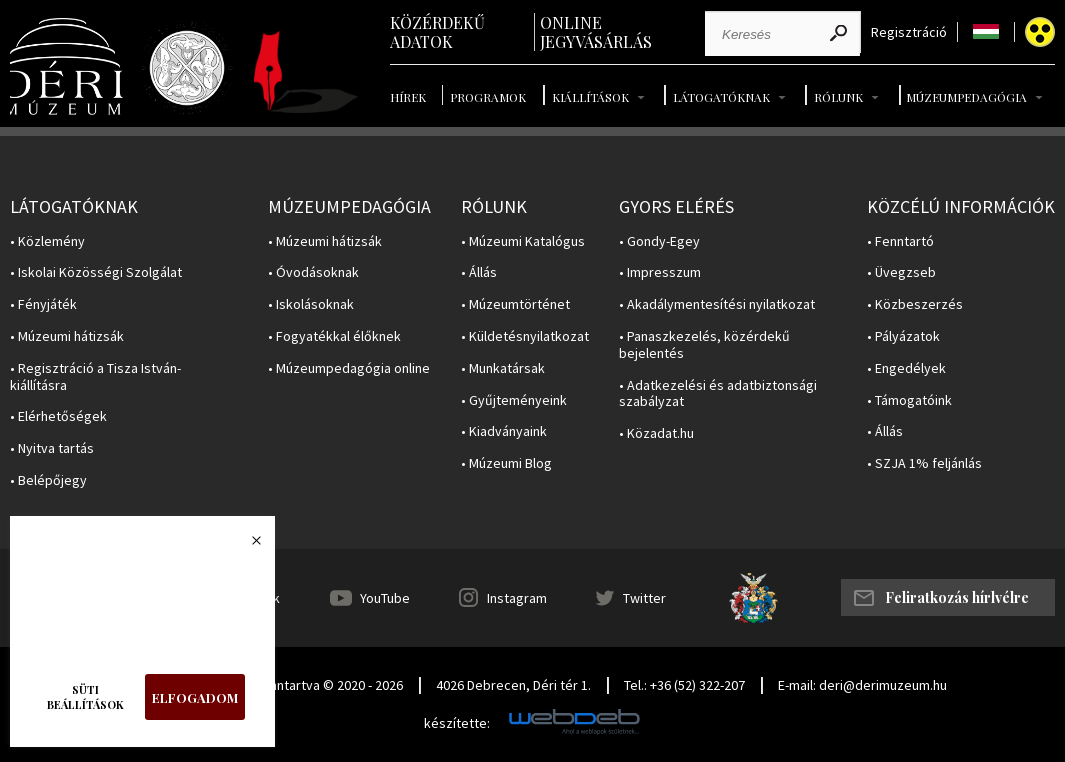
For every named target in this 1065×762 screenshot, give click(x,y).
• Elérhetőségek (58, 416)
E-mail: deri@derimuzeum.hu (862, 685)
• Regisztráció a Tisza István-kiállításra (95, 377)
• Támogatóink (909, 400)
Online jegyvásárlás (596, 32)
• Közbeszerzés (915, 304)
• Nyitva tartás (52, 448)
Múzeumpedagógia (966, 97)
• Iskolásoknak (311, 304)
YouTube (385, 598)
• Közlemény (47, 241)
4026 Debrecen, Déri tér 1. (513, 685)
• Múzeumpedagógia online (349, 368)
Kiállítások (590, 97)
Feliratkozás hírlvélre (957, 597)
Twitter (644, 598)
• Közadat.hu (656, 433)
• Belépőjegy (48, 480)
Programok (488, 97)
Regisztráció (909, 32)
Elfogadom (195, 697)
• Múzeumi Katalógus (523, 241)
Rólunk (838, 97)
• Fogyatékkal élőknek (334, 336)
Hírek (408, 97)
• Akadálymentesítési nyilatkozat (717, 304)
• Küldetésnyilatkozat (525, 336)
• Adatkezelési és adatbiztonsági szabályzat (718, 394)
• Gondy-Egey (659, 241)
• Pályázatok (903, 336)
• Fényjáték (43, 304)
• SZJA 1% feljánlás (924, 463)
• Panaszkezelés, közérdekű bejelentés (704, 345)
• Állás (479, 272)
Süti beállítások (85, 697)
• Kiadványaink (504, 431)
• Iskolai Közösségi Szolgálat (96, 272)
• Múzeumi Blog (506, 463)
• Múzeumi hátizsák (67, 336)
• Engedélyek (906, 368)
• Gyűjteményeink (514, 400)
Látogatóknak (721, 97)
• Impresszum (660, 272)
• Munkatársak (503, 368)
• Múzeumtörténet (515, 304)
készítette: (457, 723)
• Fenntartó (900, 241)
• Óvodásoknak (313, 272)
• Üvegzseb (901, 272)
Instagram (517, 598)
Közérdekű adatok (437, 32)
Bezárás (246, 546)
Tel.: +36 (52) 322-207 (684, 685)
